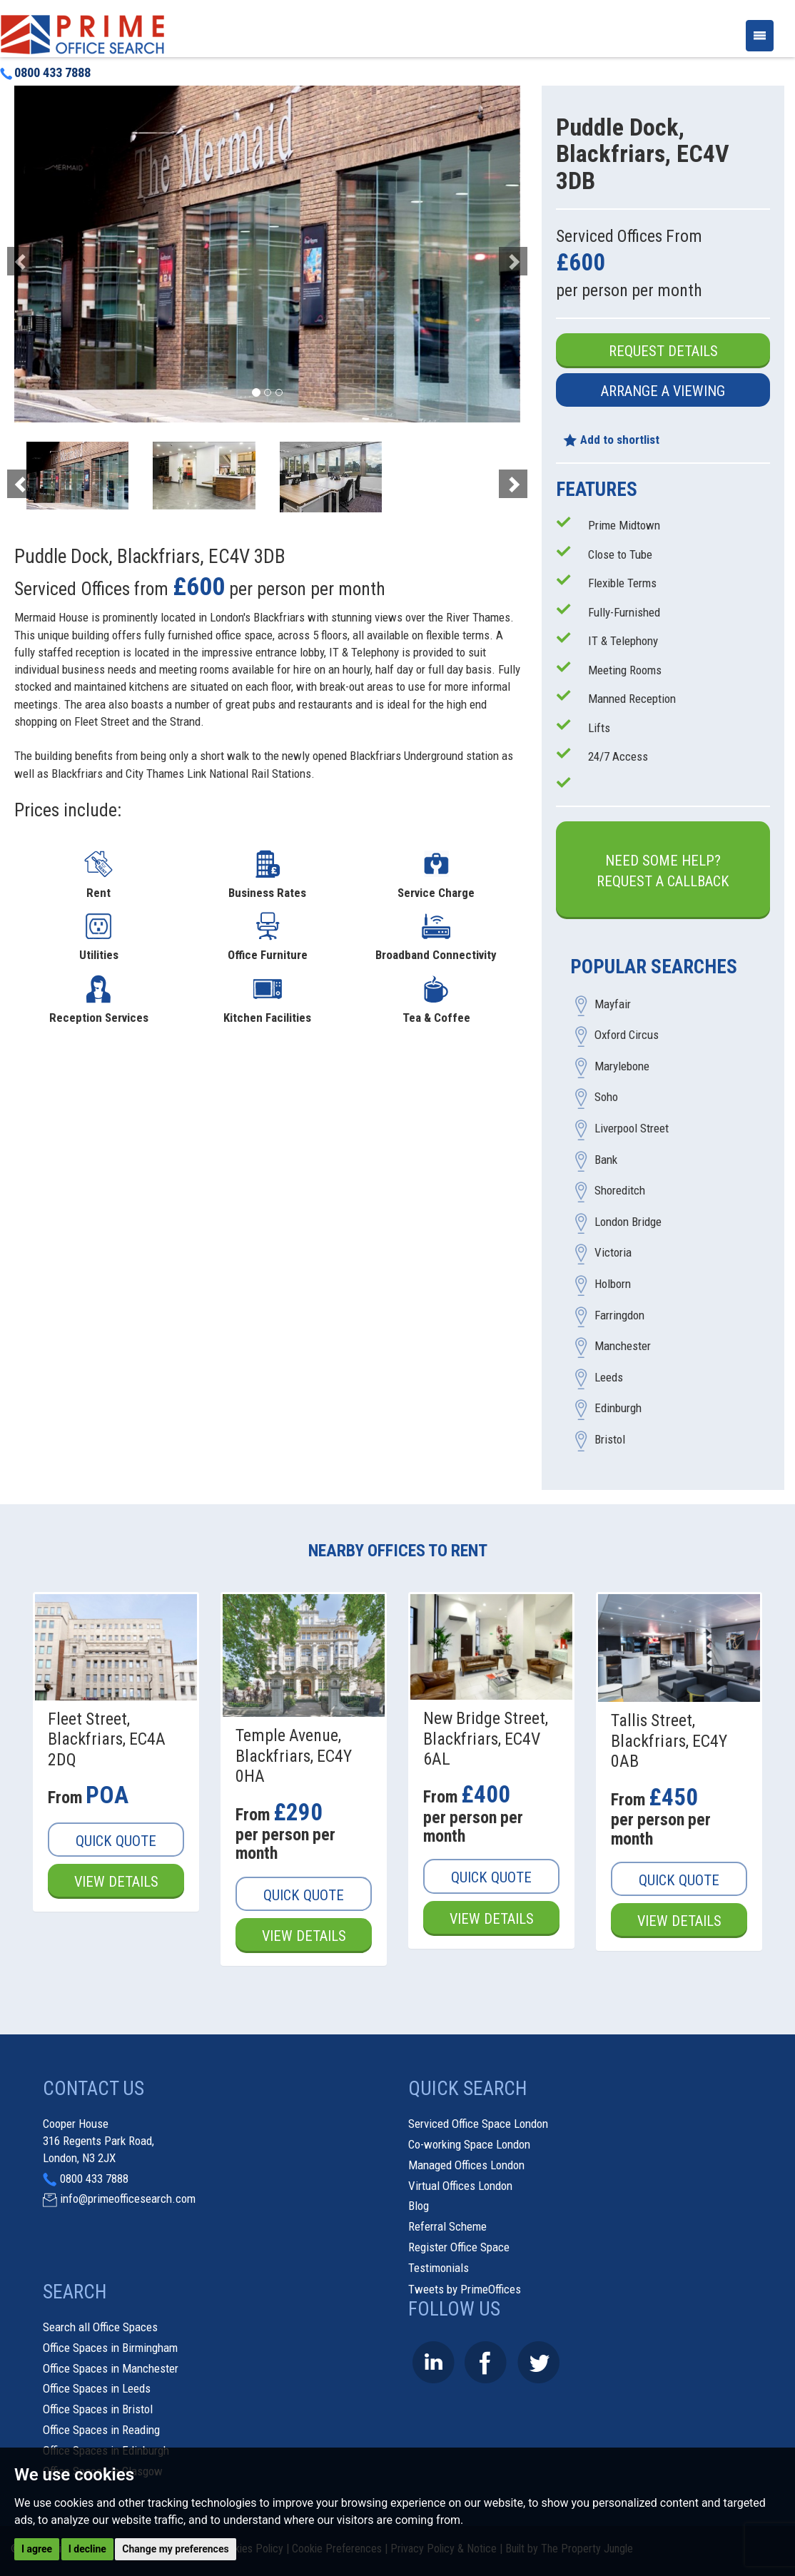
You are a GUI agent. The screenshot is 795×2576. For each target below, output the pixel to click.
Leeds (608, 1377)
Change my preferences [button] (175, 2549)
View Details (116, 1881)
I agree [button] (36, 2549)
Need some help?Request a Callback (663, 871)
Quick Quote (116, 1841)
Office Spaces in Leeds (97, 2388)
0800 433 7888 (45, 73)
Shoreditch (619, 1191)
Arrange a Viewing (663, 391)
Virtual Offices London (460, 2186)
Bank (605, 1159)
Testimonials (438, 2268)
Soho (606, 1097)
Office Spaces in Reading (101, 2430)
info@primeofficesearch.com (128, 2198)
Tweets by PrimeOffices (464, 2289)
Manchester (622, 1346)
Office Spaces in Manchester (110, 2368)
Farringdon (619, 1315)
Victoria (613, 1253)
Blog (418, 2206)
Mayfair (612, 1004)
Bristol (609, 1439)
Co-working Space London (469, 2144)
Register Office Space (459, 2247)
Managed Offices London (466, 2165)
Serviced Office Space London (478, 2123)
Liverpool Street (631, 1129)
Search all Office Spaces (100, 2327)
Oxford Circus (626, 1035)
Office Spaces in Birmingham (110, 2348)
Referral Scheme (447, 2226)
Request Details (663, 351)
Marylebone (621, 1066)
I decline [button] (87, 2549)
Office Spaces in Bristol (98, 2409)
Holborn (612, 1284)
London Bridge (628, 1222)
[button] (52, 254)
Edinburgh (618, 1408)
